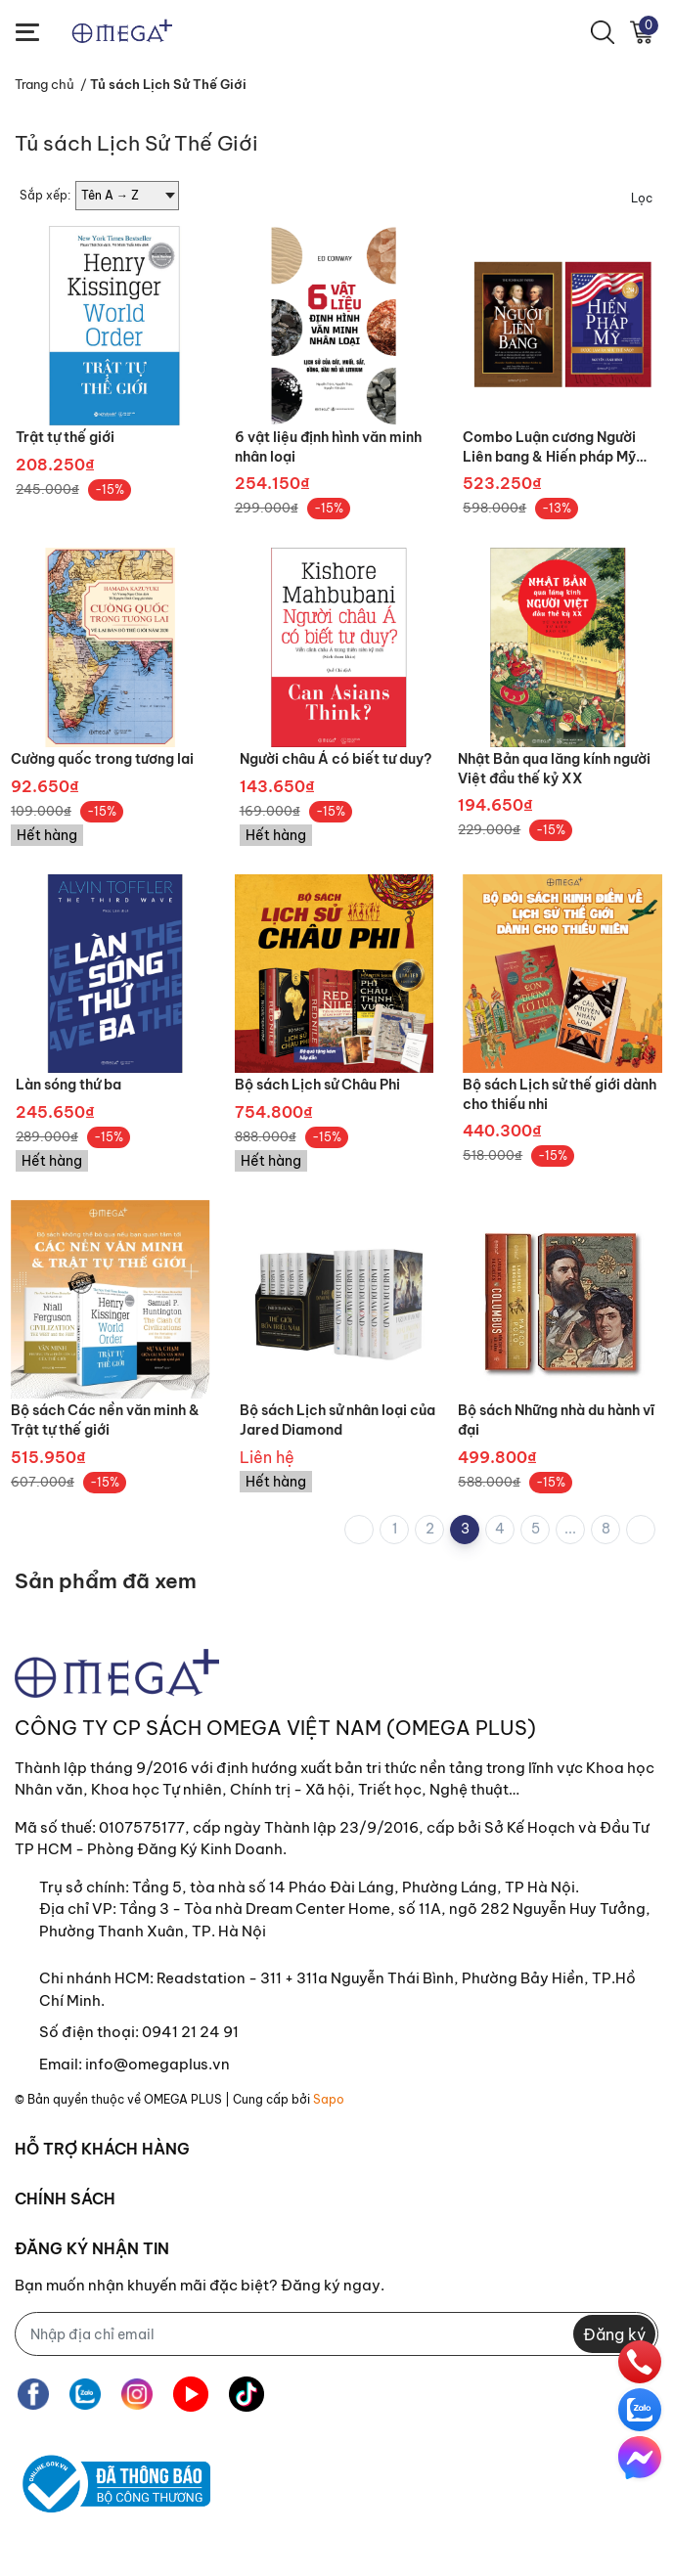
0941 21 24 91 (190, 2031)
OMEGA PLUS (183, 2099)
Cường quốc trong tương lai (102, 759)
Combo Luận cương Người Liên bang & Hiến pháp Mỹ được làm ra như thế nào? (549, 447)
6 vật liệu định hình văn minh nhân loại (328, 447)
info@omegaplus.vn (157, 2064)
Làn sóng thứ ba (68, 1084)
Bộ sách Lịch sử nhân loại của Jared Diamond (337, 1420)
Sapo (328, 2099)
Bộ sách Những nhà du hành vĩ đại (556, 1420)
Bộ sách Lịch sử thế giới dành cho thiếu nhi (559, 1094)
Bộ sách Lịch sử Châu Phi (317, 1084)
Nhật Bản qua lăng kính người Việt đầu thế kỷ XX (554, 768)
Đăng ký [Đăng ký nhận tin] (614, 2334)
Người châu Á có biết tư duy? (335, 759)
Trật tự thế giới (65, 437)
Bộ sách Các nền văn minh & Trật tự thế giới (105, 1420)
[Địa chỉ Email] (336, 2334)
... (570, 1528)
